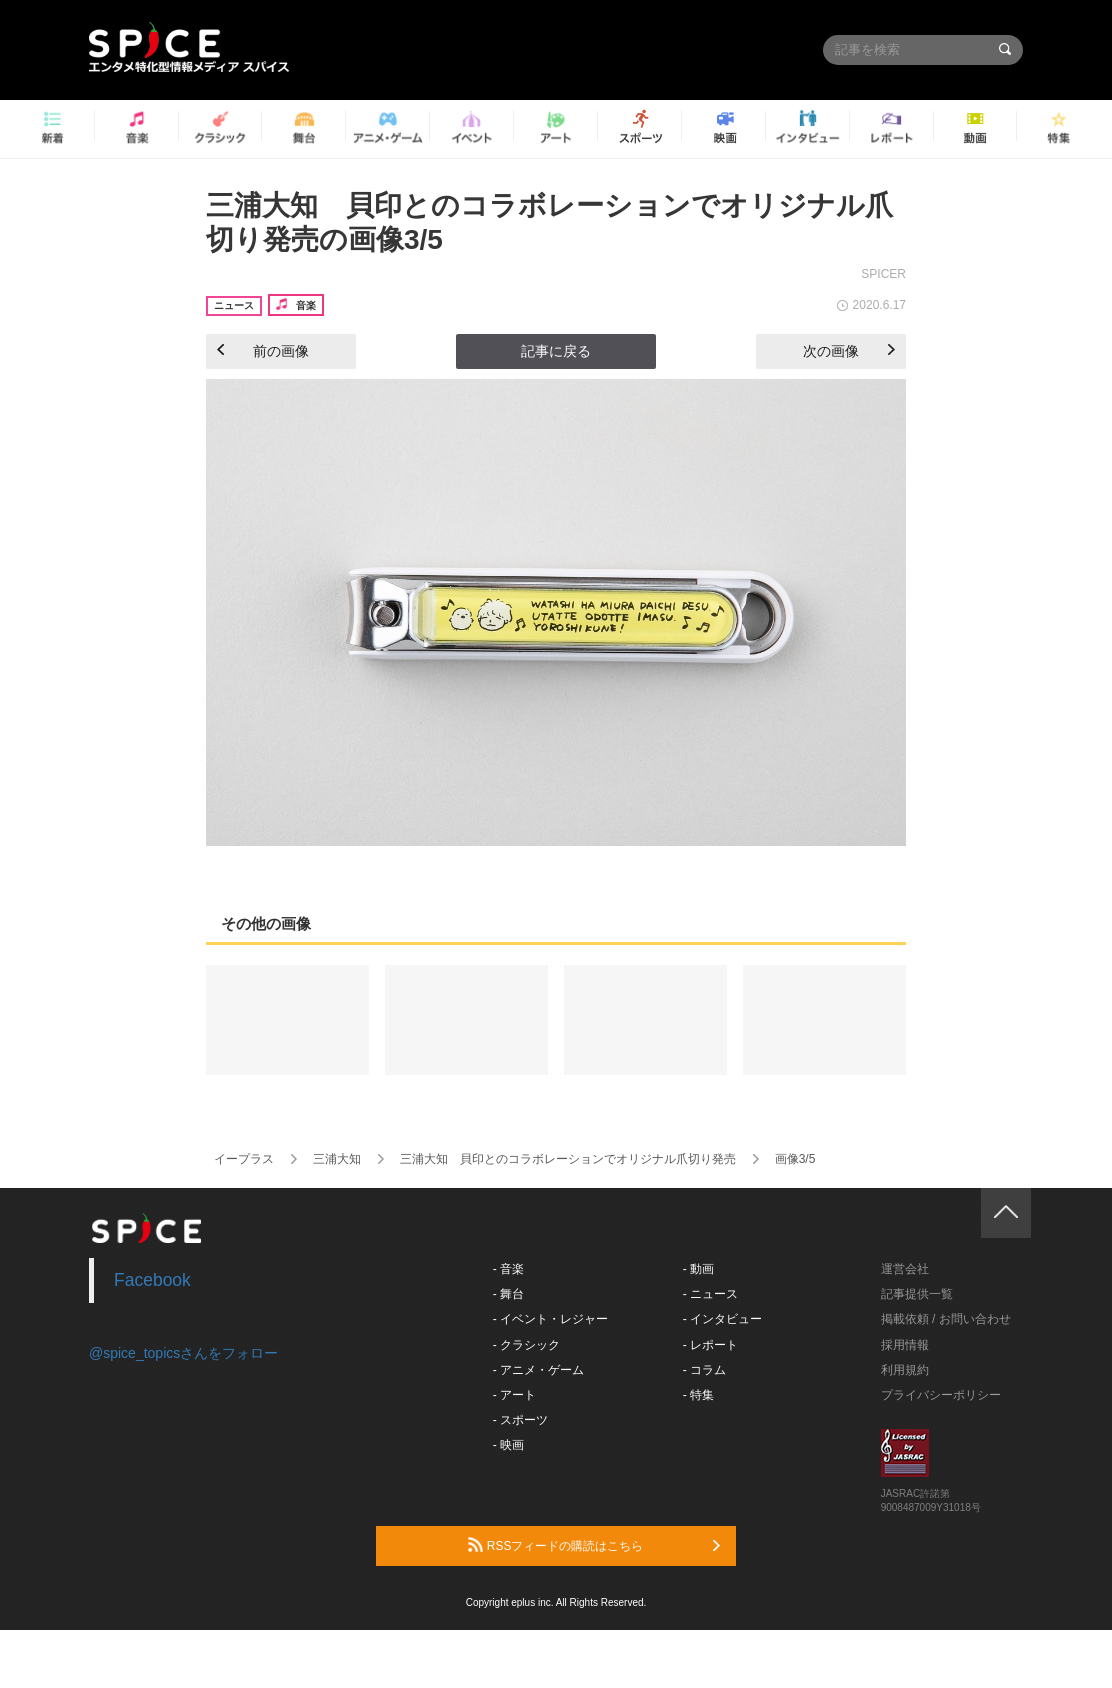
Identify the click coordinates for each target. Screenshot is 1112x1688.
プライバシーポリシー (941, 1395)
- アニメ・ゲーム (538, 1370)
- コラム (704, 1370)
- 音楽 (508, 1269)
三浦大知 (337, 1159)
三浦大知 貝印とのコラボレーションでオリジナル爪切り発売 (568, 1159)
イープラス (244, 1159)
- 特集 (698, 1395)
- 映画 (508, 1445)
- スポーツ (520, 1420)
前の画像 (263, 351)
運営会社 (905, 1269)
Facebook (152, 1280)
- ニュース (710, 1294)
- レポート (710, 1345)
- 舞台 (508, 1294)
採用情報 (905, 1345)
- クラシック (526, 1345)
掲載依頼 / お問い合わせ (946, 1319)
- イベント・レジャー (550, 1319)
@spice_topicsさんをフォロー (183, 1353)
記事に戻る (556, 351)
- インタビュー (722, 1319)
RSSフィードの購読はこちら (594, 1545)
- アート (514, 1395)
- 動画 (698, 1269)
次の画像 (849, 351)
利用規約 (905, 1370)
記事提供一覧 (917, 1294)
